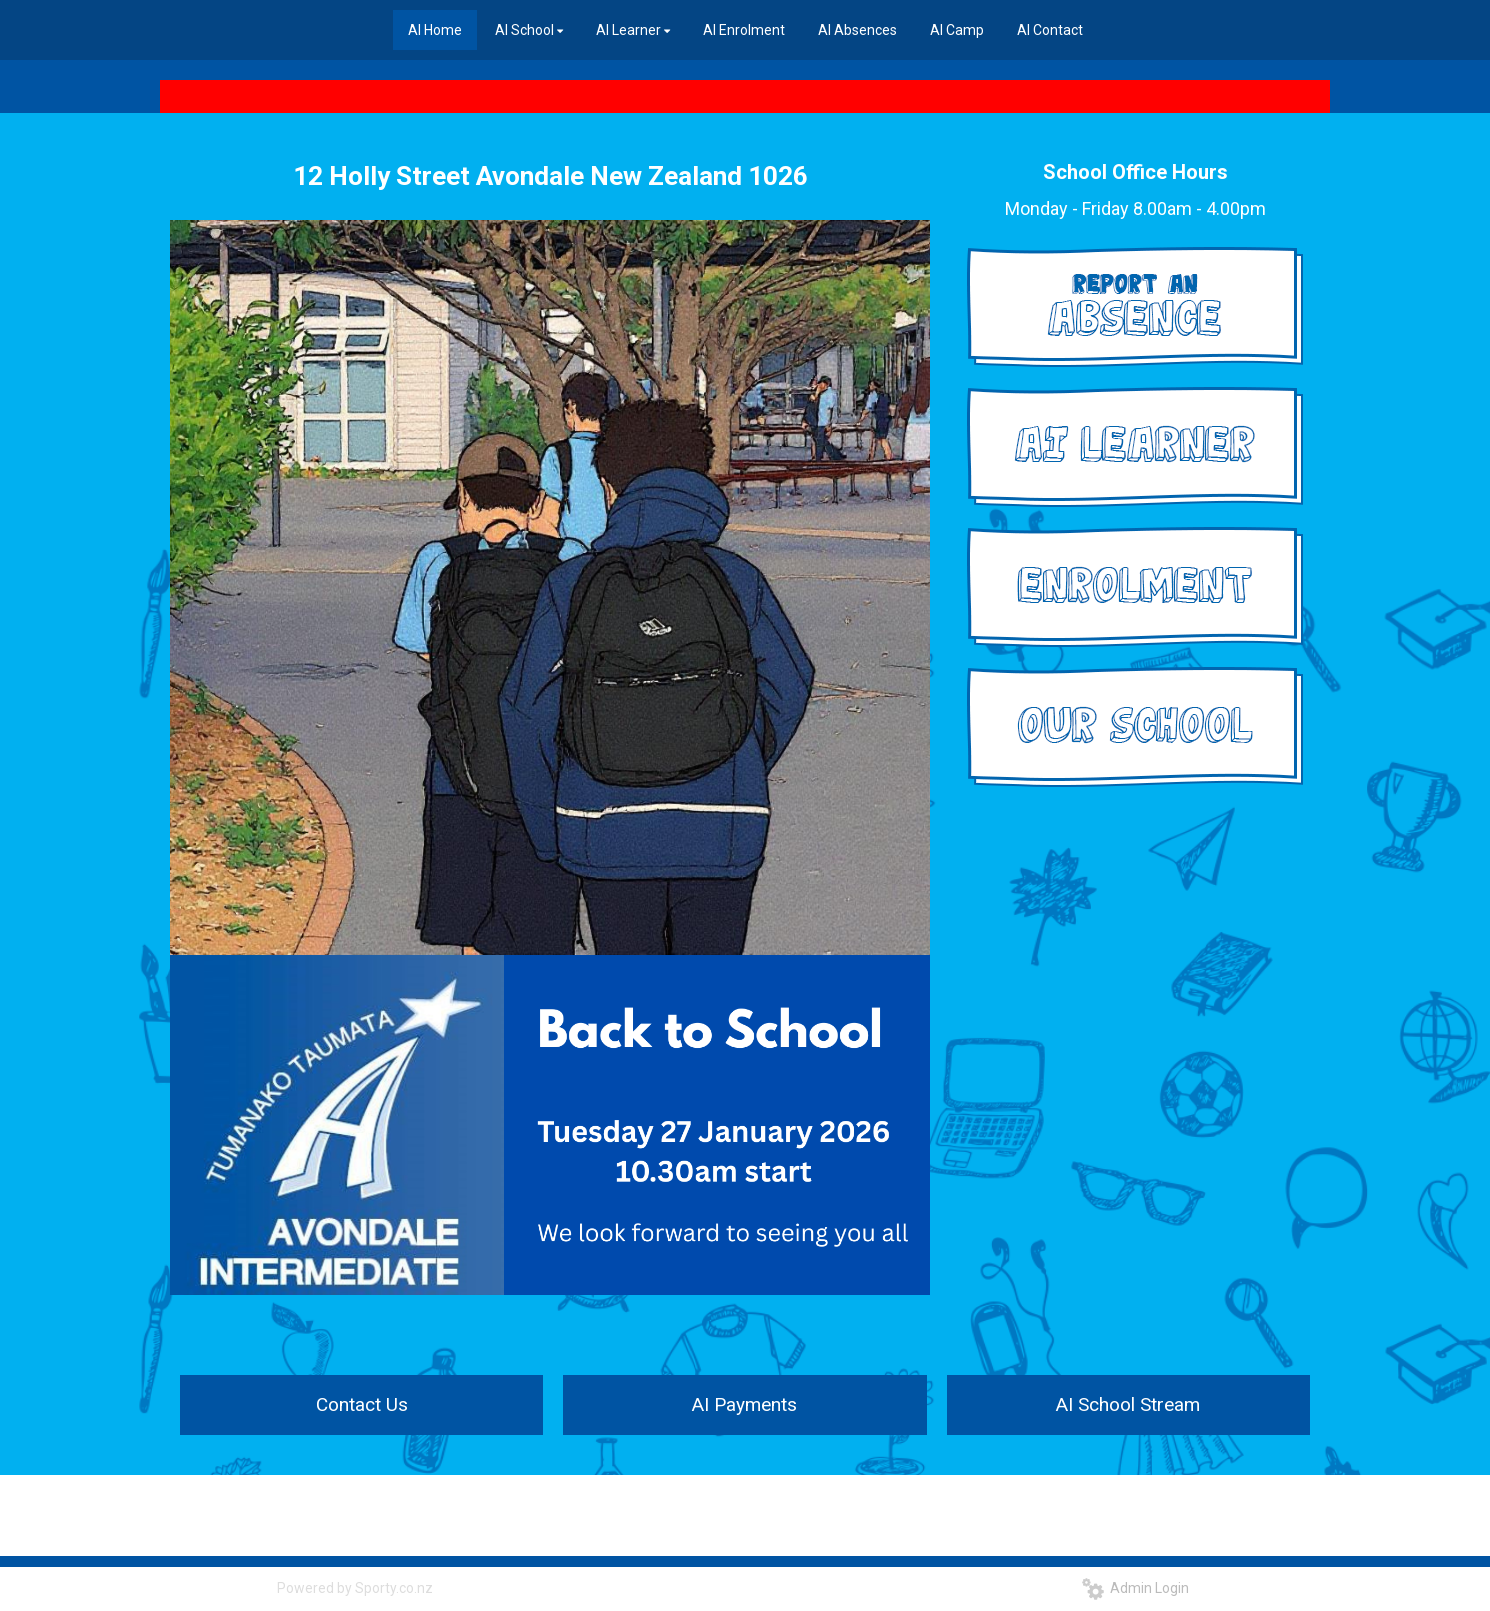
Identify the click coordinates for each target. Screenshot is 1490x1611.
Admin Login (1135, 1588)
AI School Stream (1128, 1404)
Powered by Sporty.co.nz (355, 1588)
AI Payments (744, 1404)
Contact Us (362, 1404)
